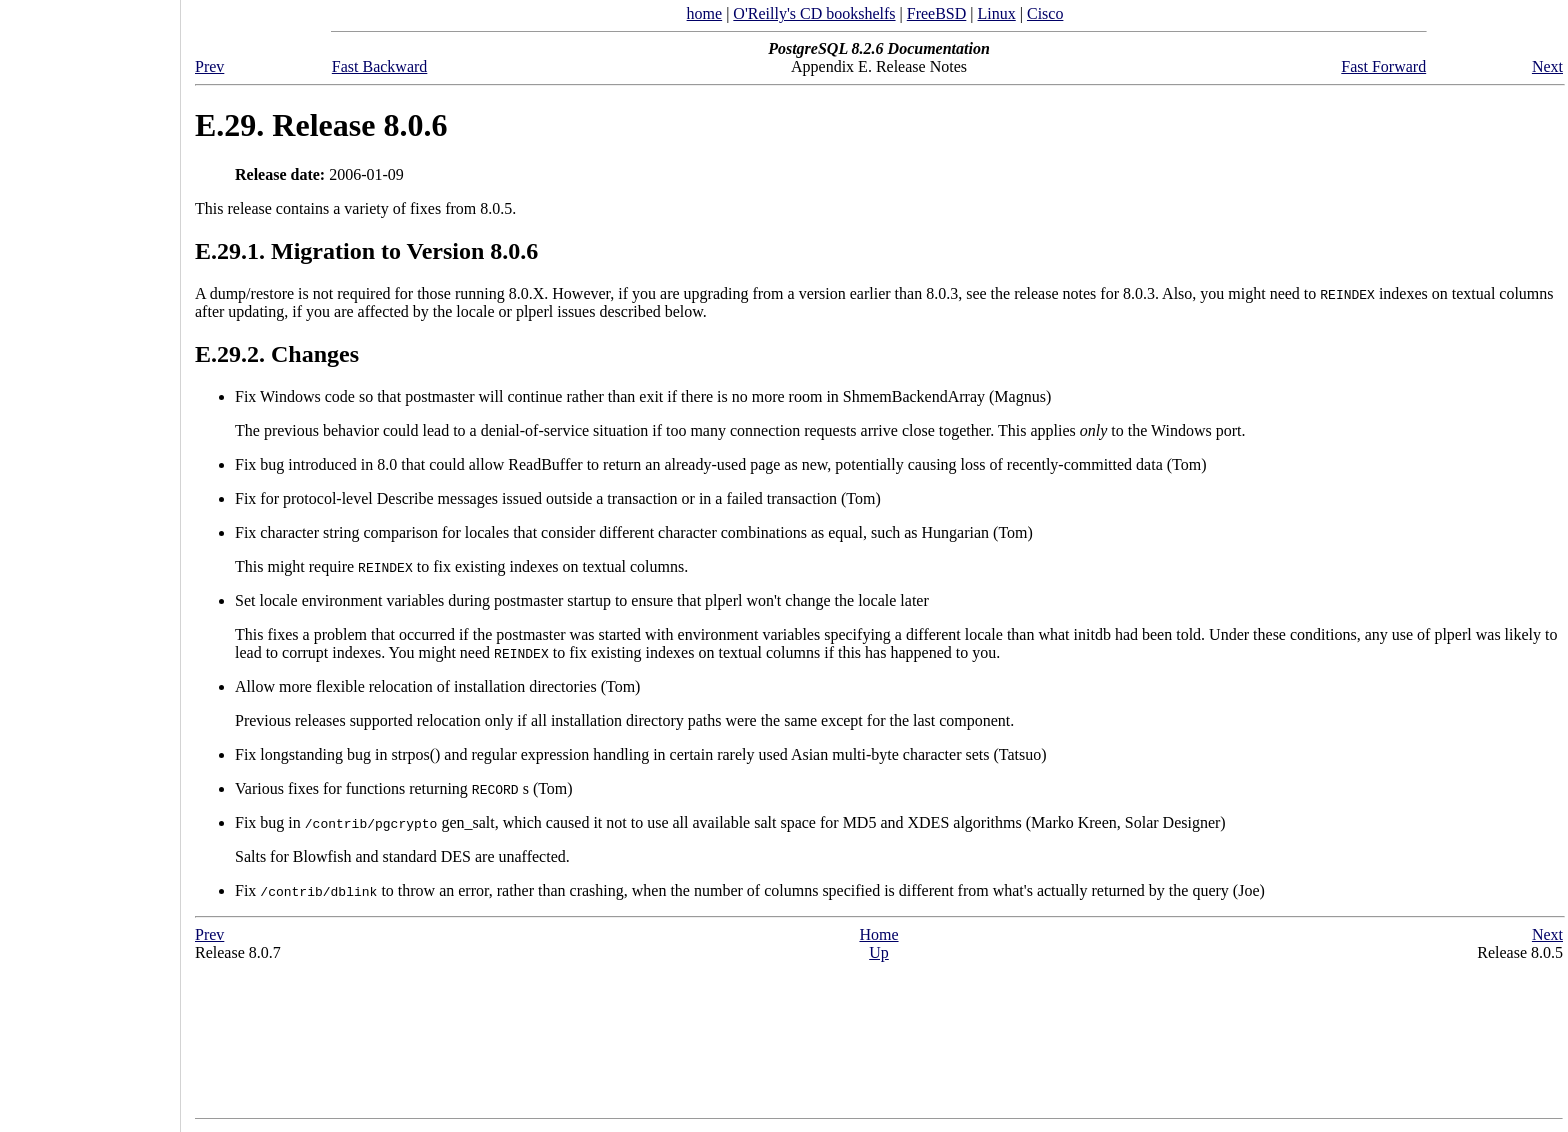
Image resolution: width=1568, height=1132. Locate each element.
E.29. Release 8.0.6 (321, 125)
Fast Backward (380, 66)
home (705, 13)
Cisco (1045, 13)
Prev (209, 66)
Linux (997, 13)
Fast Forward (1383, 66)
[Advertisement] (90, 559)
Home (878, 934)
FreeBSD (937, 13)
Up (879, 952)
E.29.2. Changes (277, 354)
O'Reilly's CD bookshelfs (814, 13)
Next (1547, 66)
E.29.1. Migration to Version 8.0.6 (366, 251)
